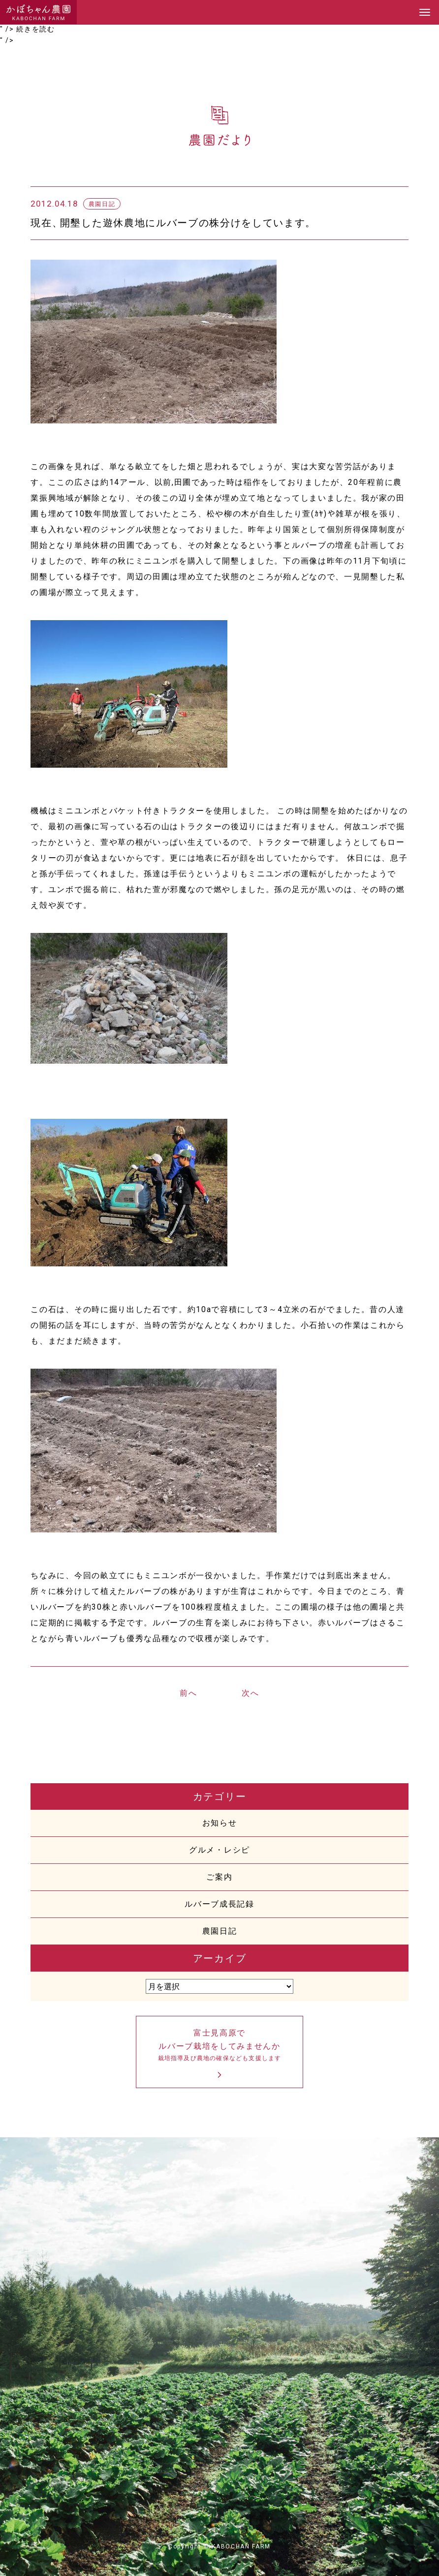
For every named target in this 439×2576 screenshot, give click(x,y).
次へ (250, 1693)
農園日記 (219, 1931)
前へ (188, 1693)
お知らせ (219, 1822)
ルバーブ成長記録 (219, 1904)
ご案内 (219, 1877)
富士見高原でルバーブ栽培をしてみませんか (219, 2045)
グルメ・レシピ (219, 1850)
